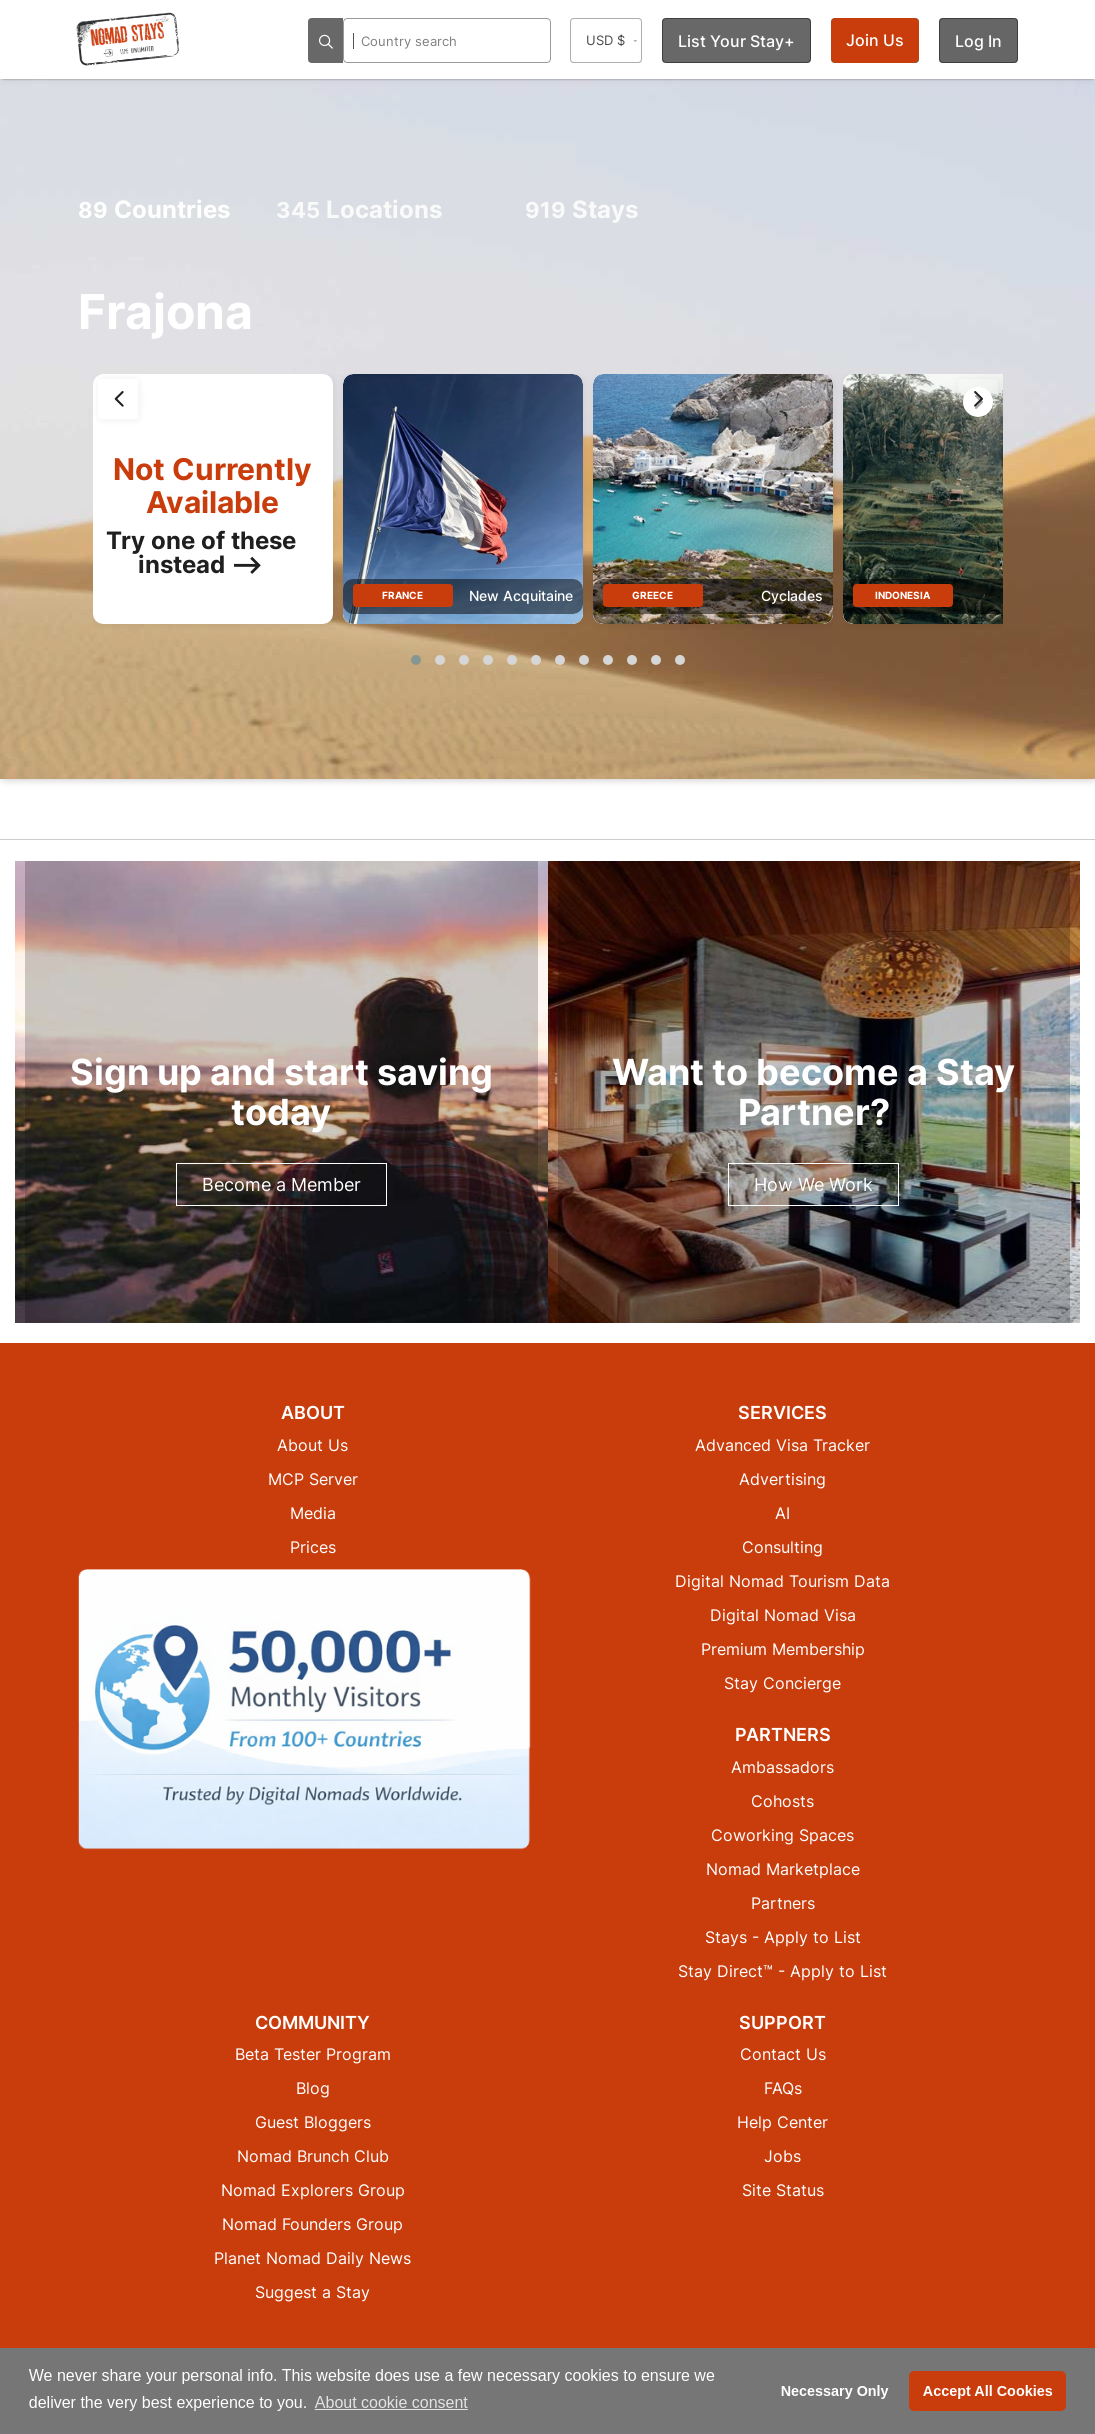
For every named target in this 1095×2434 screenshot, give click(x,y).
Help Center (782, 2122)
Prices (313, 1547)
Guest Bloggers (313, 2122)
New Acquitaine (521, 595)
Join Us (875, 40)
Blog (313, 2088)
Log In (978, 41)
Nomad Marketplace (783, 1869)
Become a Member (281, 1184)
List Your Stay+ (736, 41)
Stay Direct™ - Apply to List (782, 1971)
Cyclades (792, 595)
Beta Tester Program (313, 2054)
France (402, 595)
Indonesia (902, 595)
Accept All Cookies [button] (988, 2391)
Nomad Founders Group (312, 2224)
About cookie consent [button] (391, 2402)
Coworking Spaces (782, 1835)
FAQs (783, 2088)
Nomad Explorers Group (313, 2190)
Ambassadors (782, 1767)
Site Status (783, 2190)
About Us (312, 1445)
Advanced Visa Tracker (782, 1445)
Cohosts (782, 1801)
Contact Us (783, 2054)
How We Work (813, 1184)
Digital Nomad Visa (783, 1615)
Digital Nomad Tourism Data (782, 1581)
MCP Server (313, 1479)
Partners (783, 1903)
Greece (652, 595)
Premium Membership (783, 1649)
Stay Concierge (782, 1683)
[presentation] (118, 399)
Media (313, 1513)
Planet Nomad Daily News (312, 2258)
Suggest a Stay (312, 2292)
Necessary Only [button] (835, 2391)
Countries (154, 209)
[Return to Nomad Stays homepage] (128, 39)
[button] (416, 660)
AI (782, 1513)
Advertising (782, 1479)
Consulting (782, 1547)
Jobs (782, 2156)
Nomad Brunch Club (313, 2156)
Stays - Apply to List (783, 1937)
